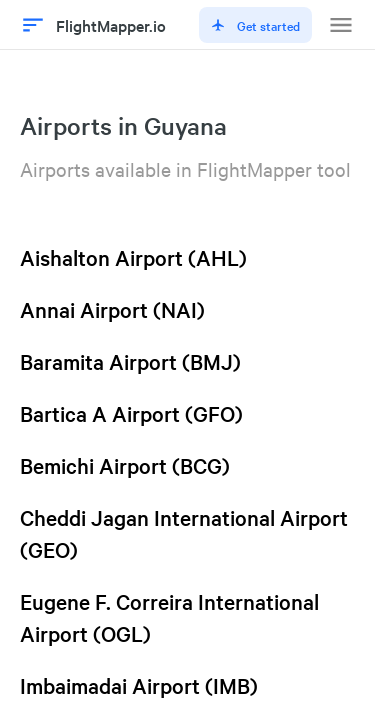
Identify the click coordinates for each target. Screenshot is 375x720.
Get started (255, 25)
